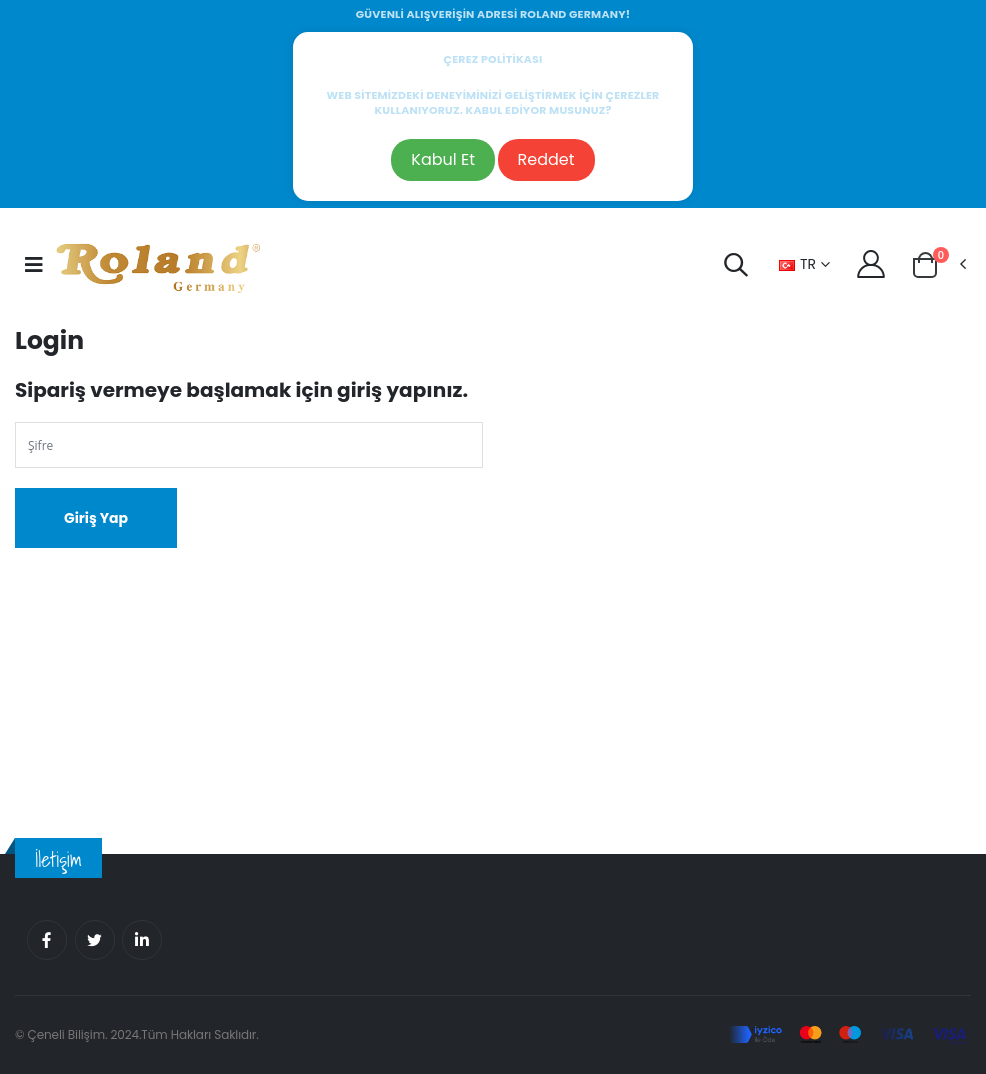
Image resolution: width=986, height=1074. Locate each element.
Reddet (546, 159)
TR (797, 264)
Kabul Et (443, 159)
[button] (736, 268)
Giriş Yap (96, 518)
